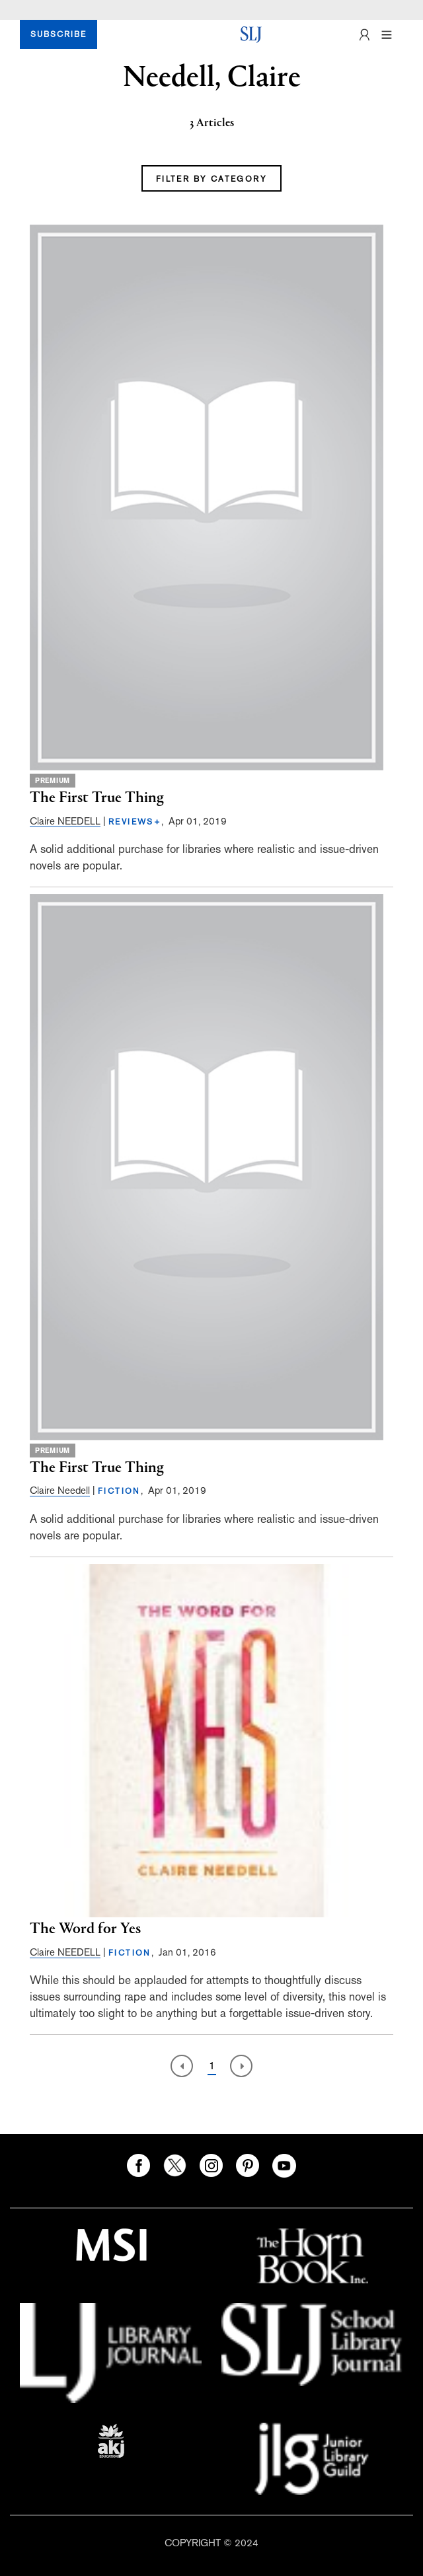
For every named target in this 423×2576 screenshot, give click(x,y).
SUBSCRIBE (58, 34)
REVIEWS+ (134, 822)
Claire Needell (60, 1490)
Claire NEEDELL (65, 821)
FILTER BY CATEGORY (211, 179)
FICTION (119, 1491)
